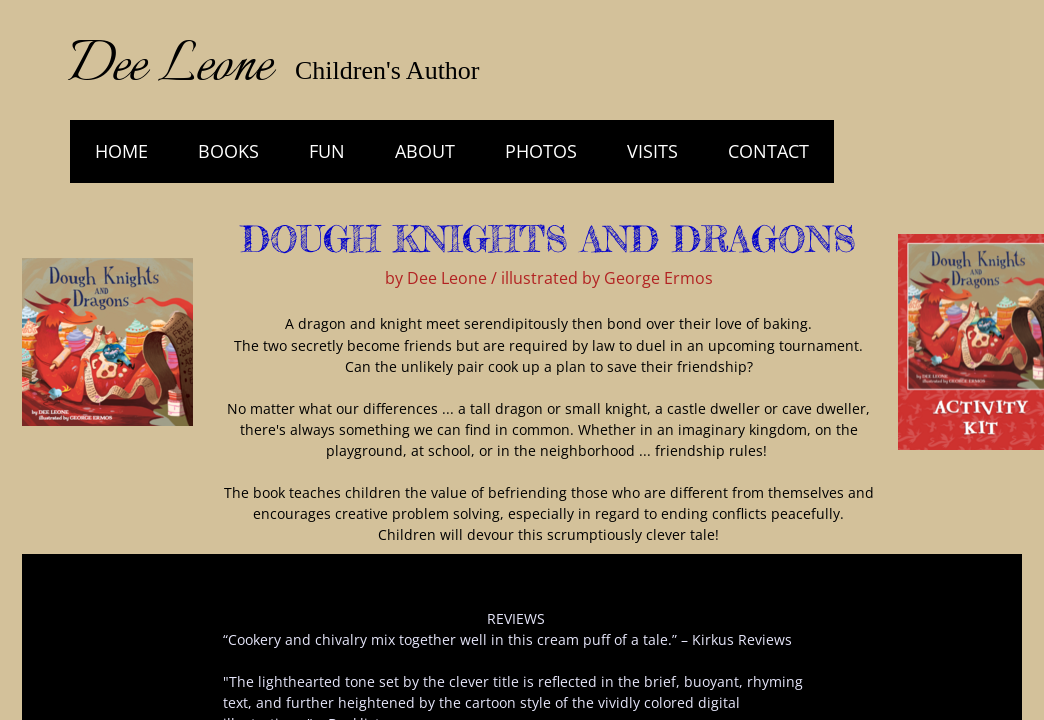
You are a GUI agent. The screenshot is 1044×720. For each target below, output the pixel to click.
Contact (768, 151)
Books (228, 151)
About (425, 151)
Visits (652, 151)
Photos (541, 151)
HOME (121, 151)
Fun (327, 151)
